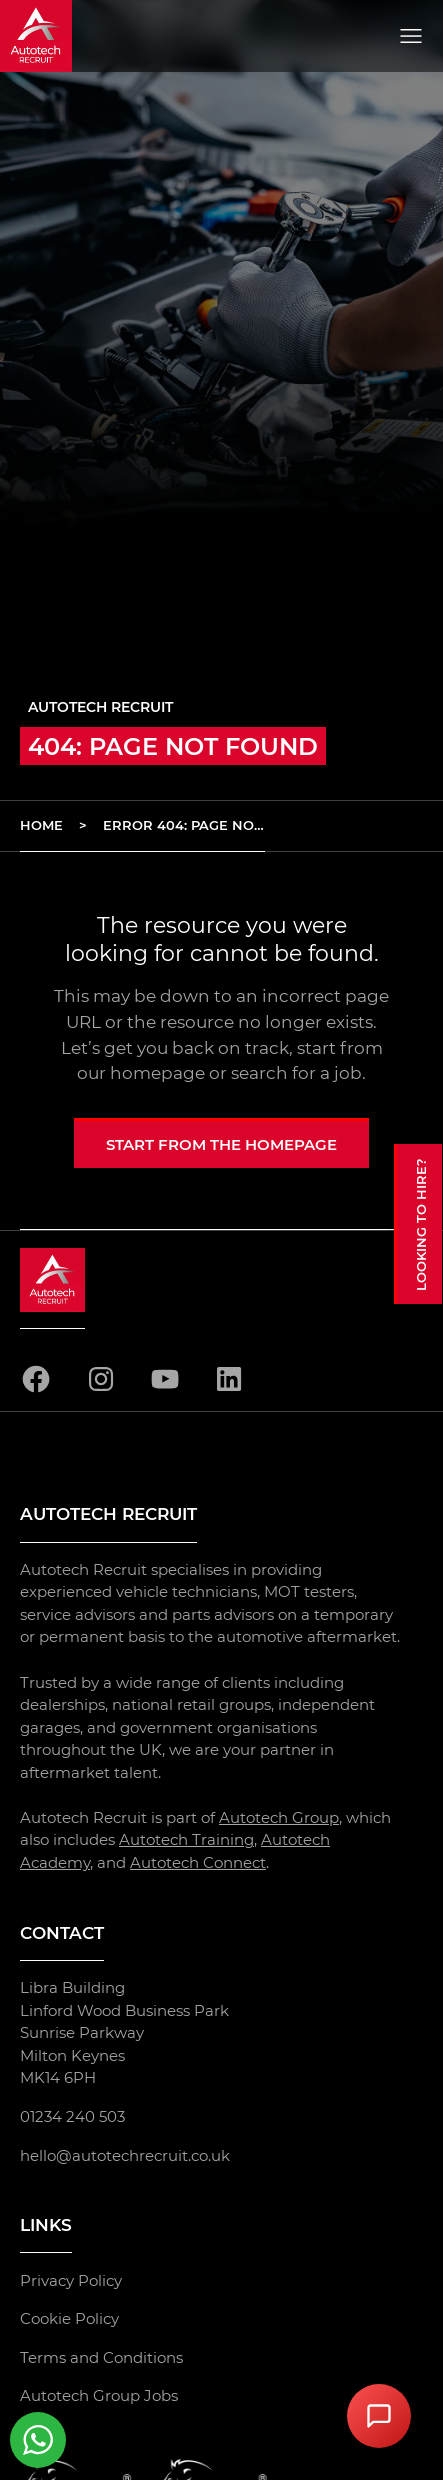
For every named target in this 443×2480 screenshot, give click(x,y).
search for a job (296, 1072)
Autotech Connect (198, 1862)
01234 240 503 (72, 2116)
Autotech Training (186, 1839)
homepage (157, 1072)
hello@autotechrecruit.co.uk (125, 2154)
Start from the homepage (221, 1144)
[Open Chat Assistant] (379, 2416)
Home (41, 825)
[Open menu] (411, 36)
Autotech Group (279, 1817)
